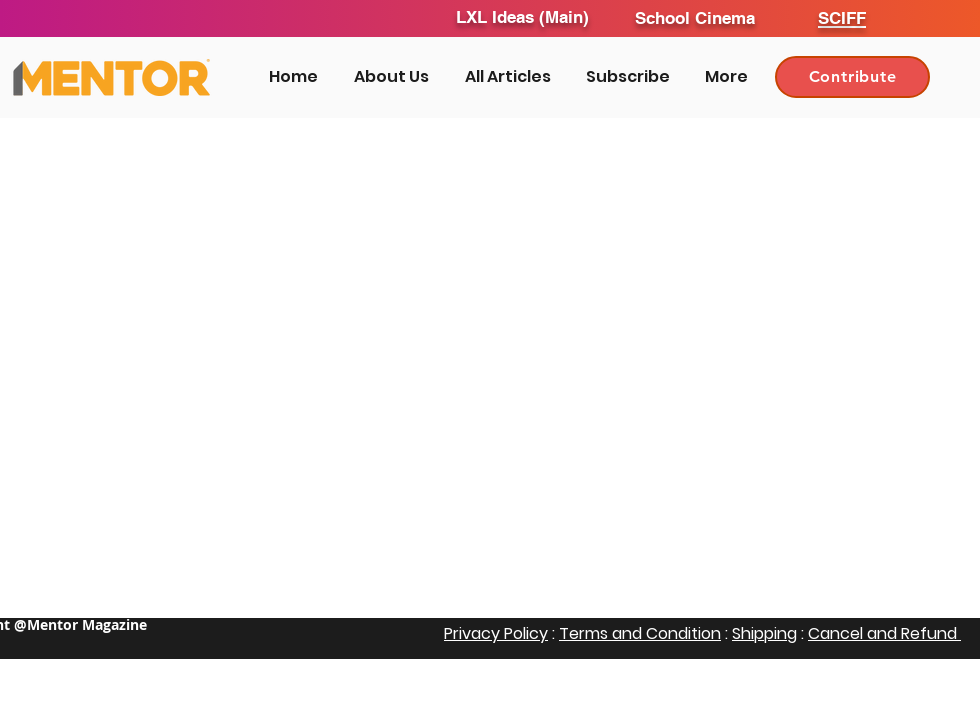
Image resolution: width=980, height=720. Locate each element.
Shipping (764, 633)
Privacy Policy (496, 633)
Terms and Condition (640, 633)
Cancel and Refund (884, 633)
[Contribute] (852, 77)
